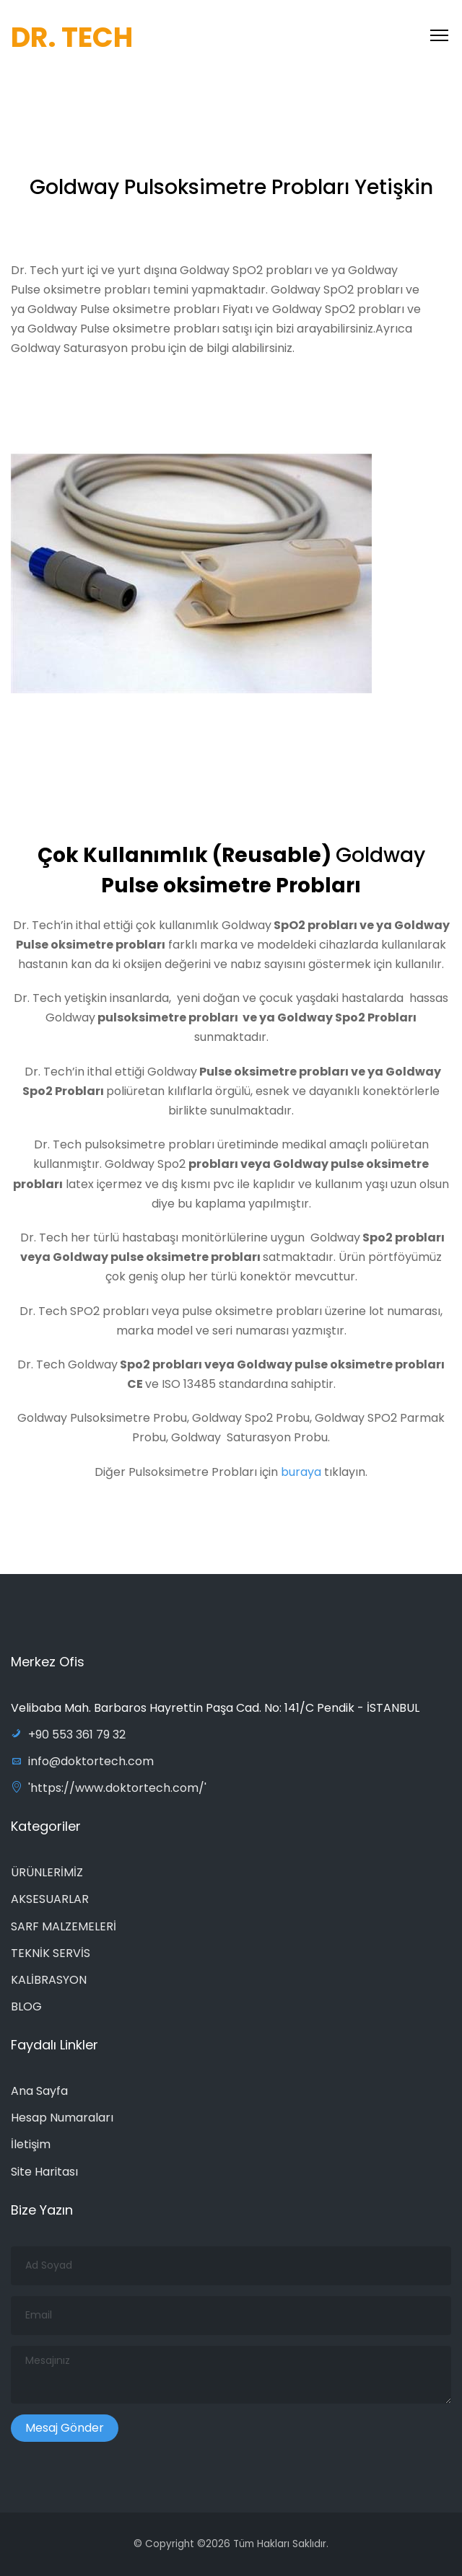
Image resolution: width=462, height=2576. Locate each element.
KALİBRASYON (49, 1979)
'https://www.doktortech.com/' (108, 1788)
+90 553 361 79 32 (68, 1734)
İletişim (31, 2144)
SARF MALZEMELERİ (63, 1926)
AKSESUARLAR (50, 1899)
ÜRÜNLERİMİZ (47, 1872)
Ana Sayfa (39, 2091)
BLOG (26, 2006)
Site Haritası (44, 2171)
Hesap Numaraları (62, 2117)
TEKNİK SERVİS (50, 1953)
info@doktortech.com (82, 1761)
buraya (302, 1476)
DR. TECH (72, 37)
